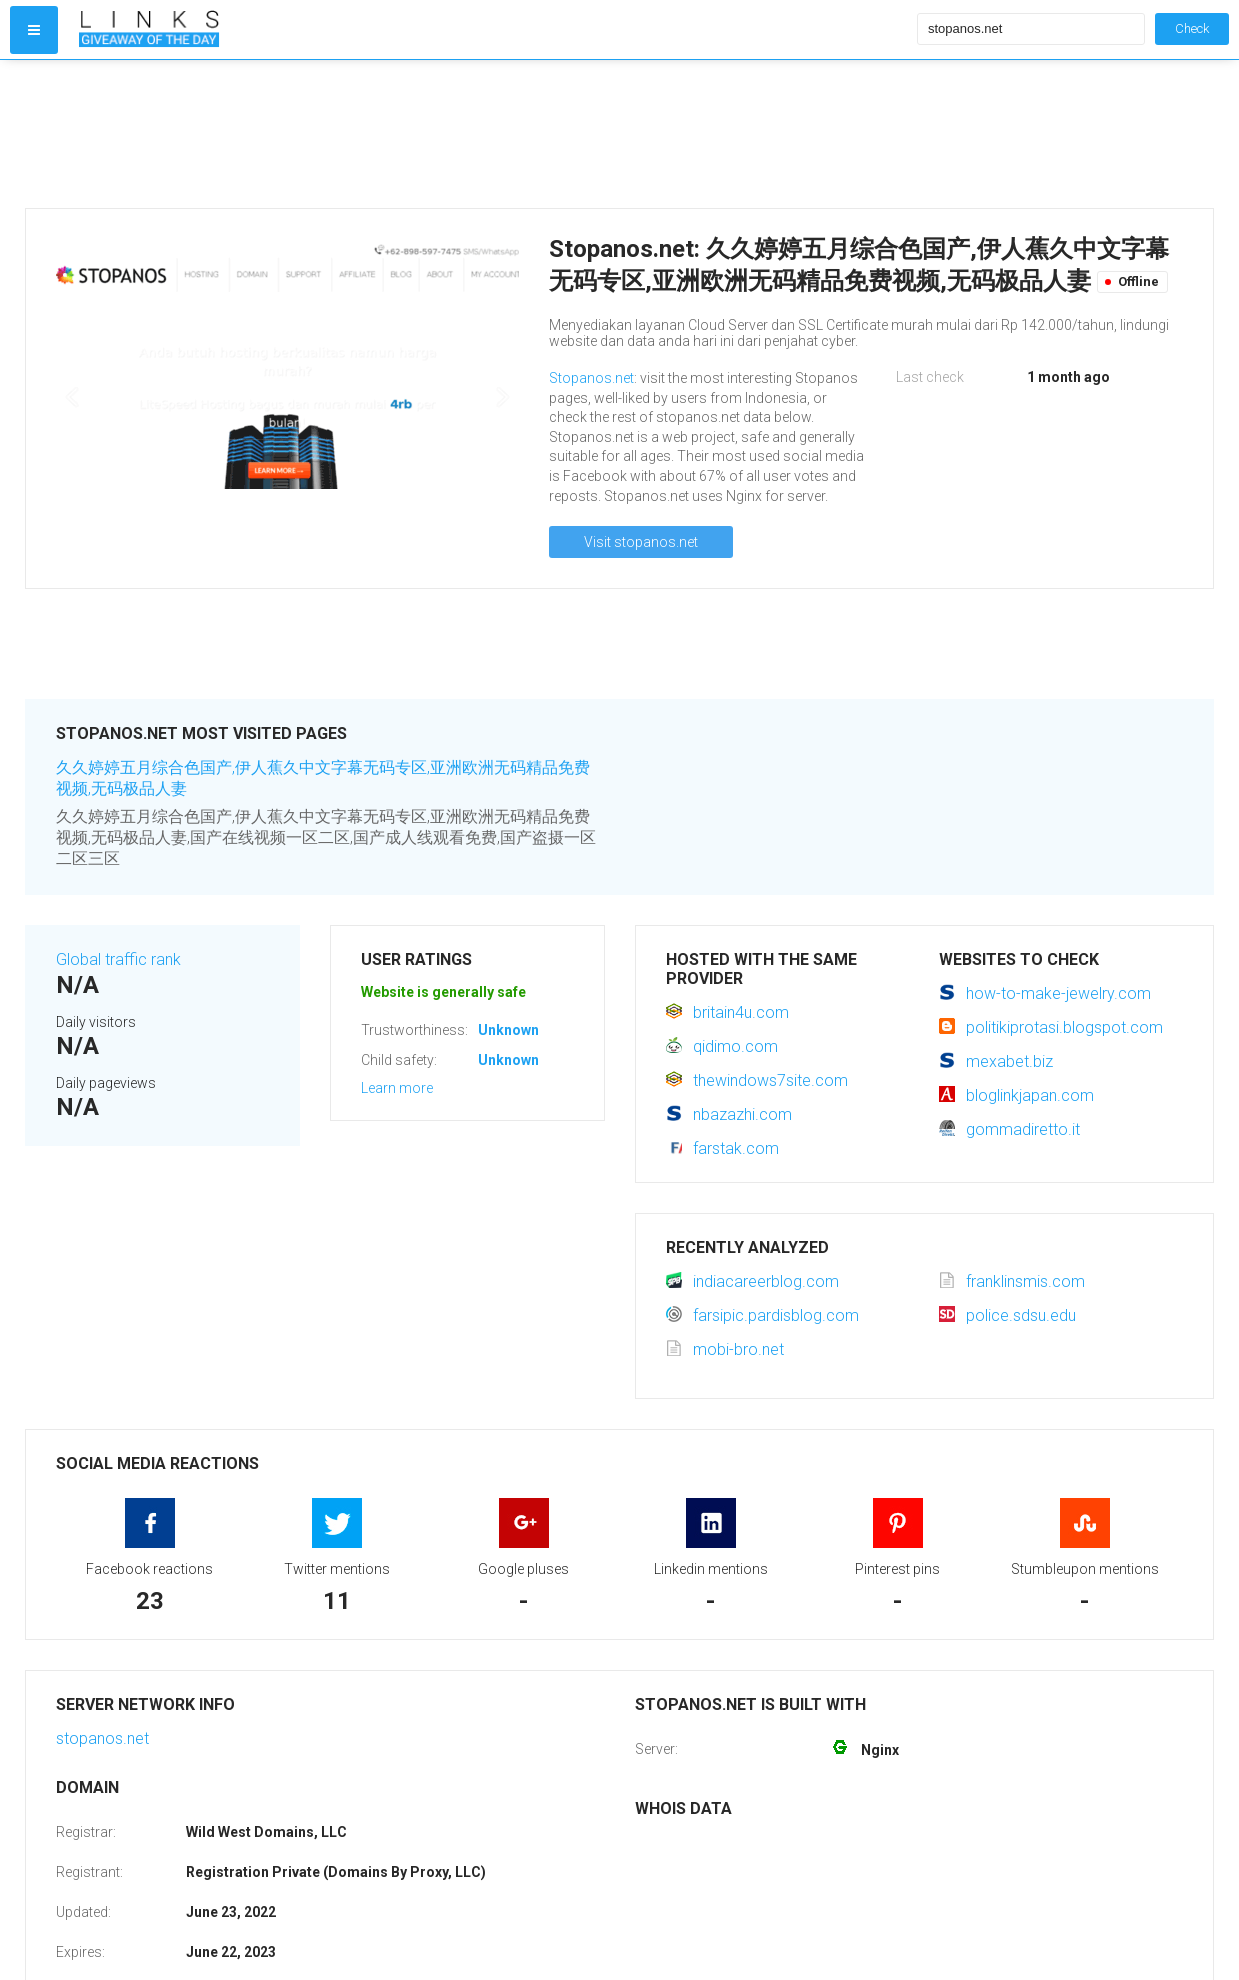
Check (1192, 28)
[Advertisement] (493, 134)
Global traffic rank (118, 959)
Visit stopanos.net (641, 542)
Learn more (397, 1088)
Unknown (508, 1030)
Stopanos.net (591, 378)
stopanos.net (102, 1738)
